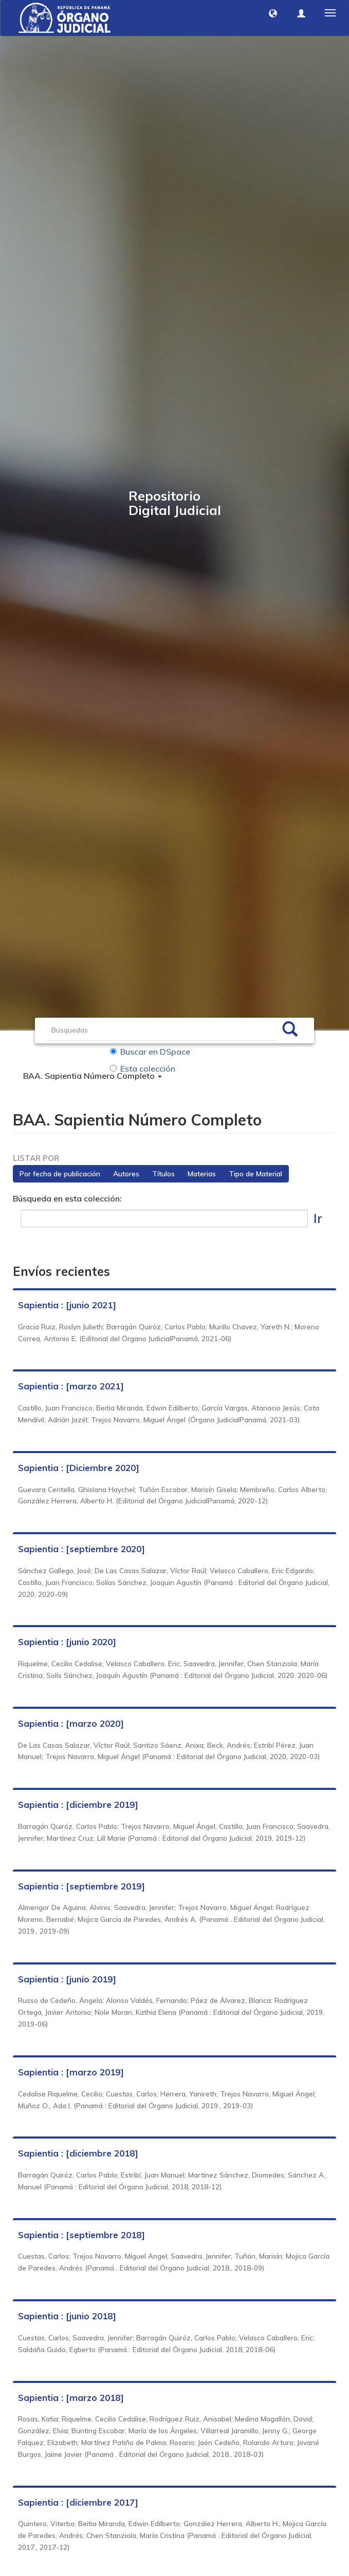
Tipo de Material (255, 1173)
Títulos (163, 1173)
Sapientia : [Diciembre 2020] (78, 1467)
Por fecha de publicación (60, 1173)
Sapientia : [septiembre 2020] (81, 1548)
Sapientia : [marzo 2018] (71, 2397)
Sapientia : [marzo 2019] (71, 2072)
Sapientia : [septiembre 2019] (81, 1886)
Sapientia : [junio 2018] (67, 2316)
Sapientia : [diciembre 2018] (78, 2153)
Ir (318, 1218)
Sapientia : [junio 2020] (67, 1642)
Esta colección (142, 1068)
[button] (273, 13)
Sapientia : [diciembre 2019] (78, 1804)
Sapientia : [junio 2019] (67, 1979)
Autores (126, 1173)
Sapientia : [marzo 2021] (71, 1386)
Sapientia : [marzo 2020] (71, 1723)
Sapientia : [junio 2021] (67, 1305)
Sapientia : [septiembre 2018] (81, 2234)
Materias (202, 1173)
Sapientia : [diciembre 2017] (78, 2502)
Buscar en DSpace (150, 1051)
